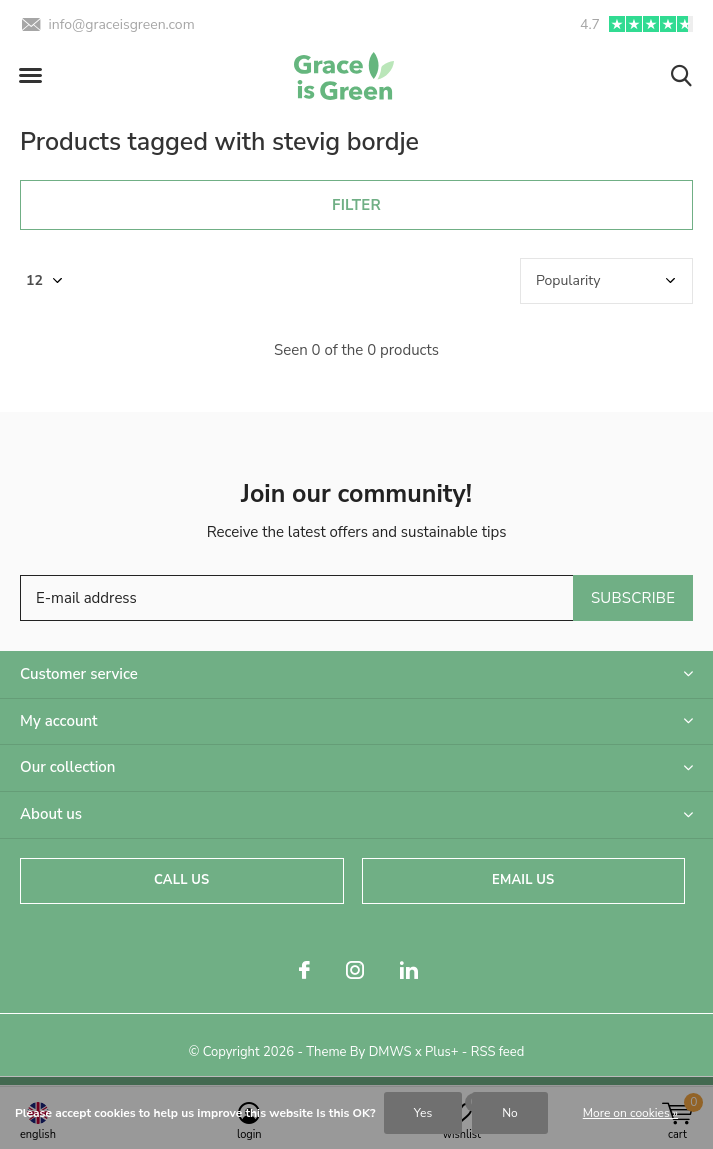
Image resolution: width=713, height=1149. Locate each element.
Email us (523, 880)
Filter (356, 205)
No (510, 1113)
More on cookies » (630, 1113)
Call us (181, 880)
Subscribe (633, 598)
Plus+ (441, 1052)
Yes (423, 1113)
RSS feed (498, 1052)
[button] (30, 76)
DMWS (390, 1052)
